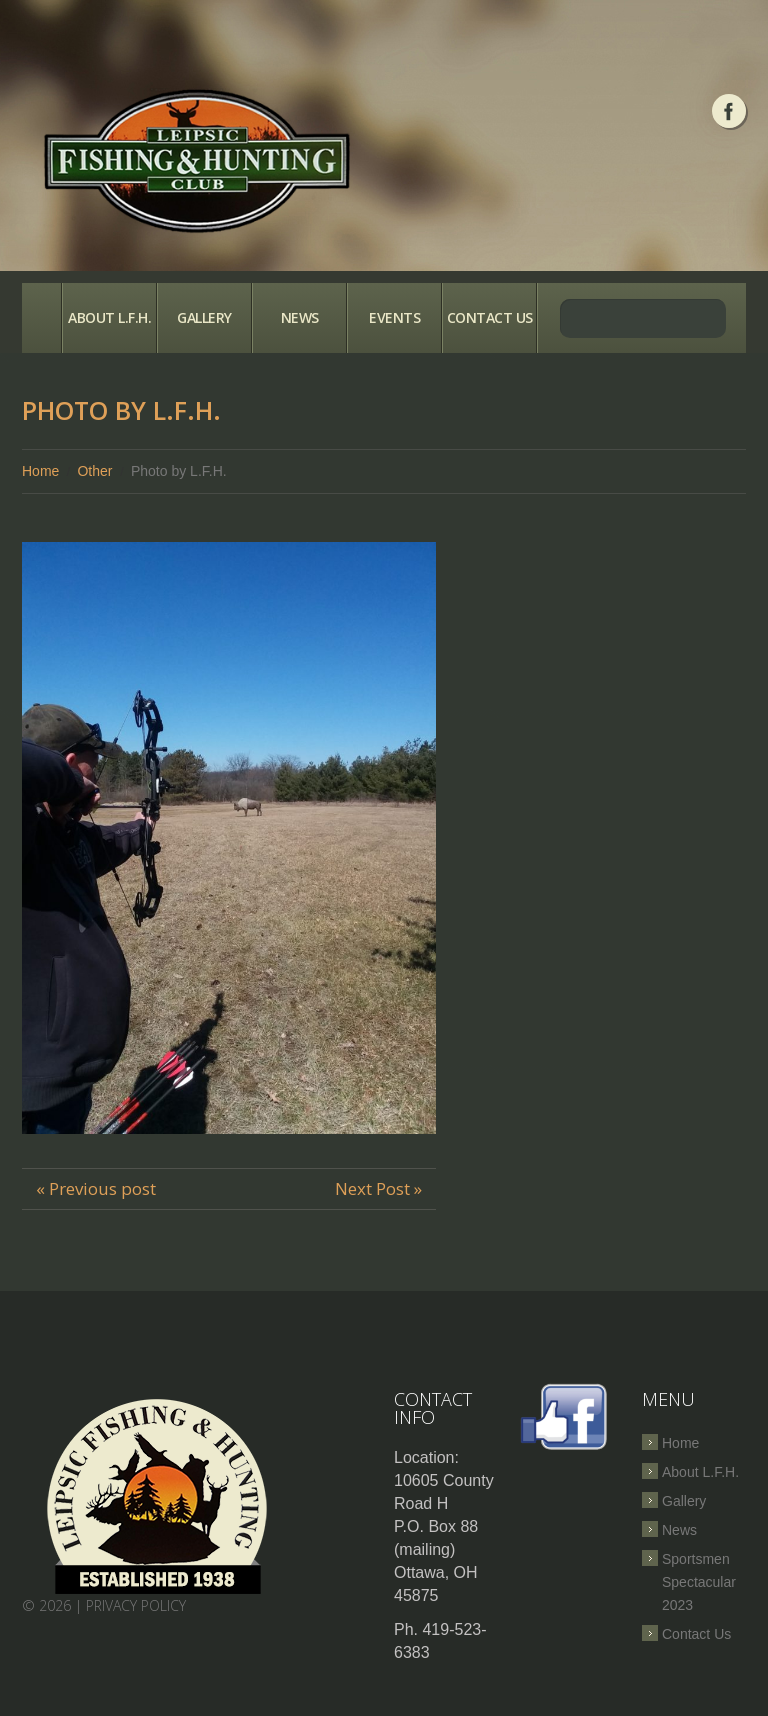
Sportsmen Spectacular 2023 (699, 1582)
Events (394, 317)
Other (94, 471)
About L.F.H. (109, 317)
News (300, 317)
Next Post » (378, 1188)
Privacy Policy (136, 1605)
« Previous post (96, 1188)
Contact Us (490, 317)
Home (41, 318)
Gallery (204, 317)
